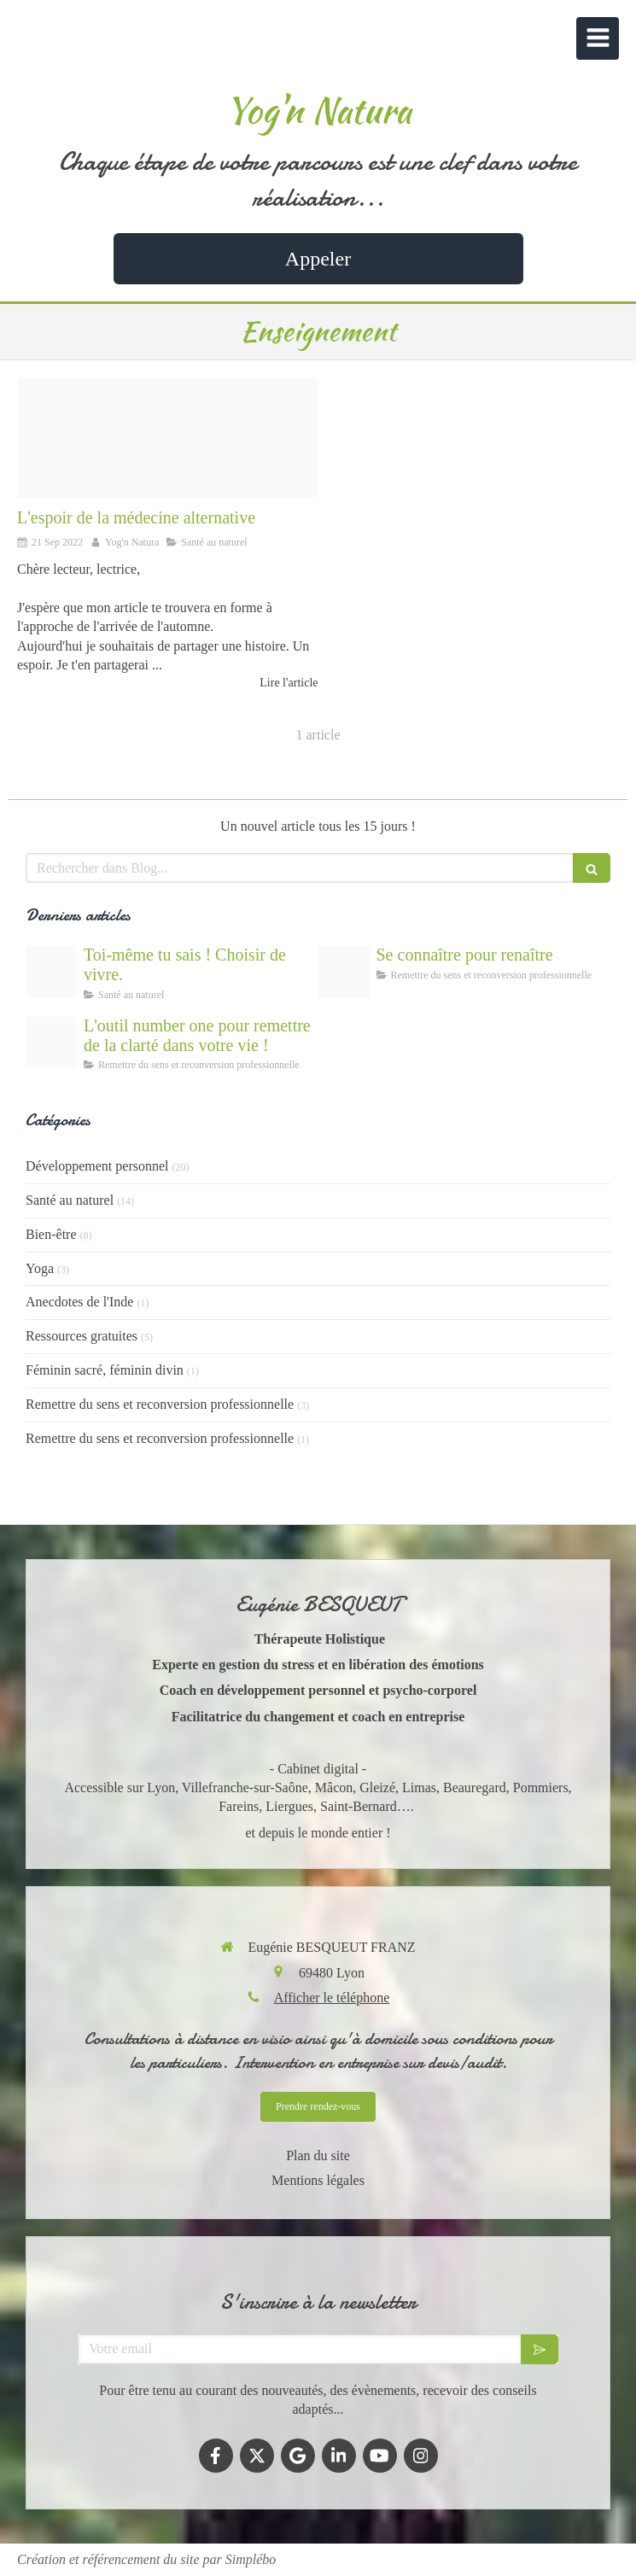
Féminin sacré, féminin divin (105, 1370)
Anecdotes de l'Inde (79, 1301)
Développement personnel (97, 1166)
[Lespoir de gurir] (51, 971)
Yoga (40, 1268)
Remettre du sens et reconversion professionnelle (160, 1404)
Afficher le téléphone (332, 1997)
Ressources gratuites (81, 1336)
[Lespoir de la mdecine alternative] (167, 437)
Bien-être (51, 1234)
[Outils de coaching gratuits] (51, 1042)
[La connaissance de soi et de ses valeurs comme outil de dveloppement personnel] (344, 971)
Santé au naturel (70, 1200)
